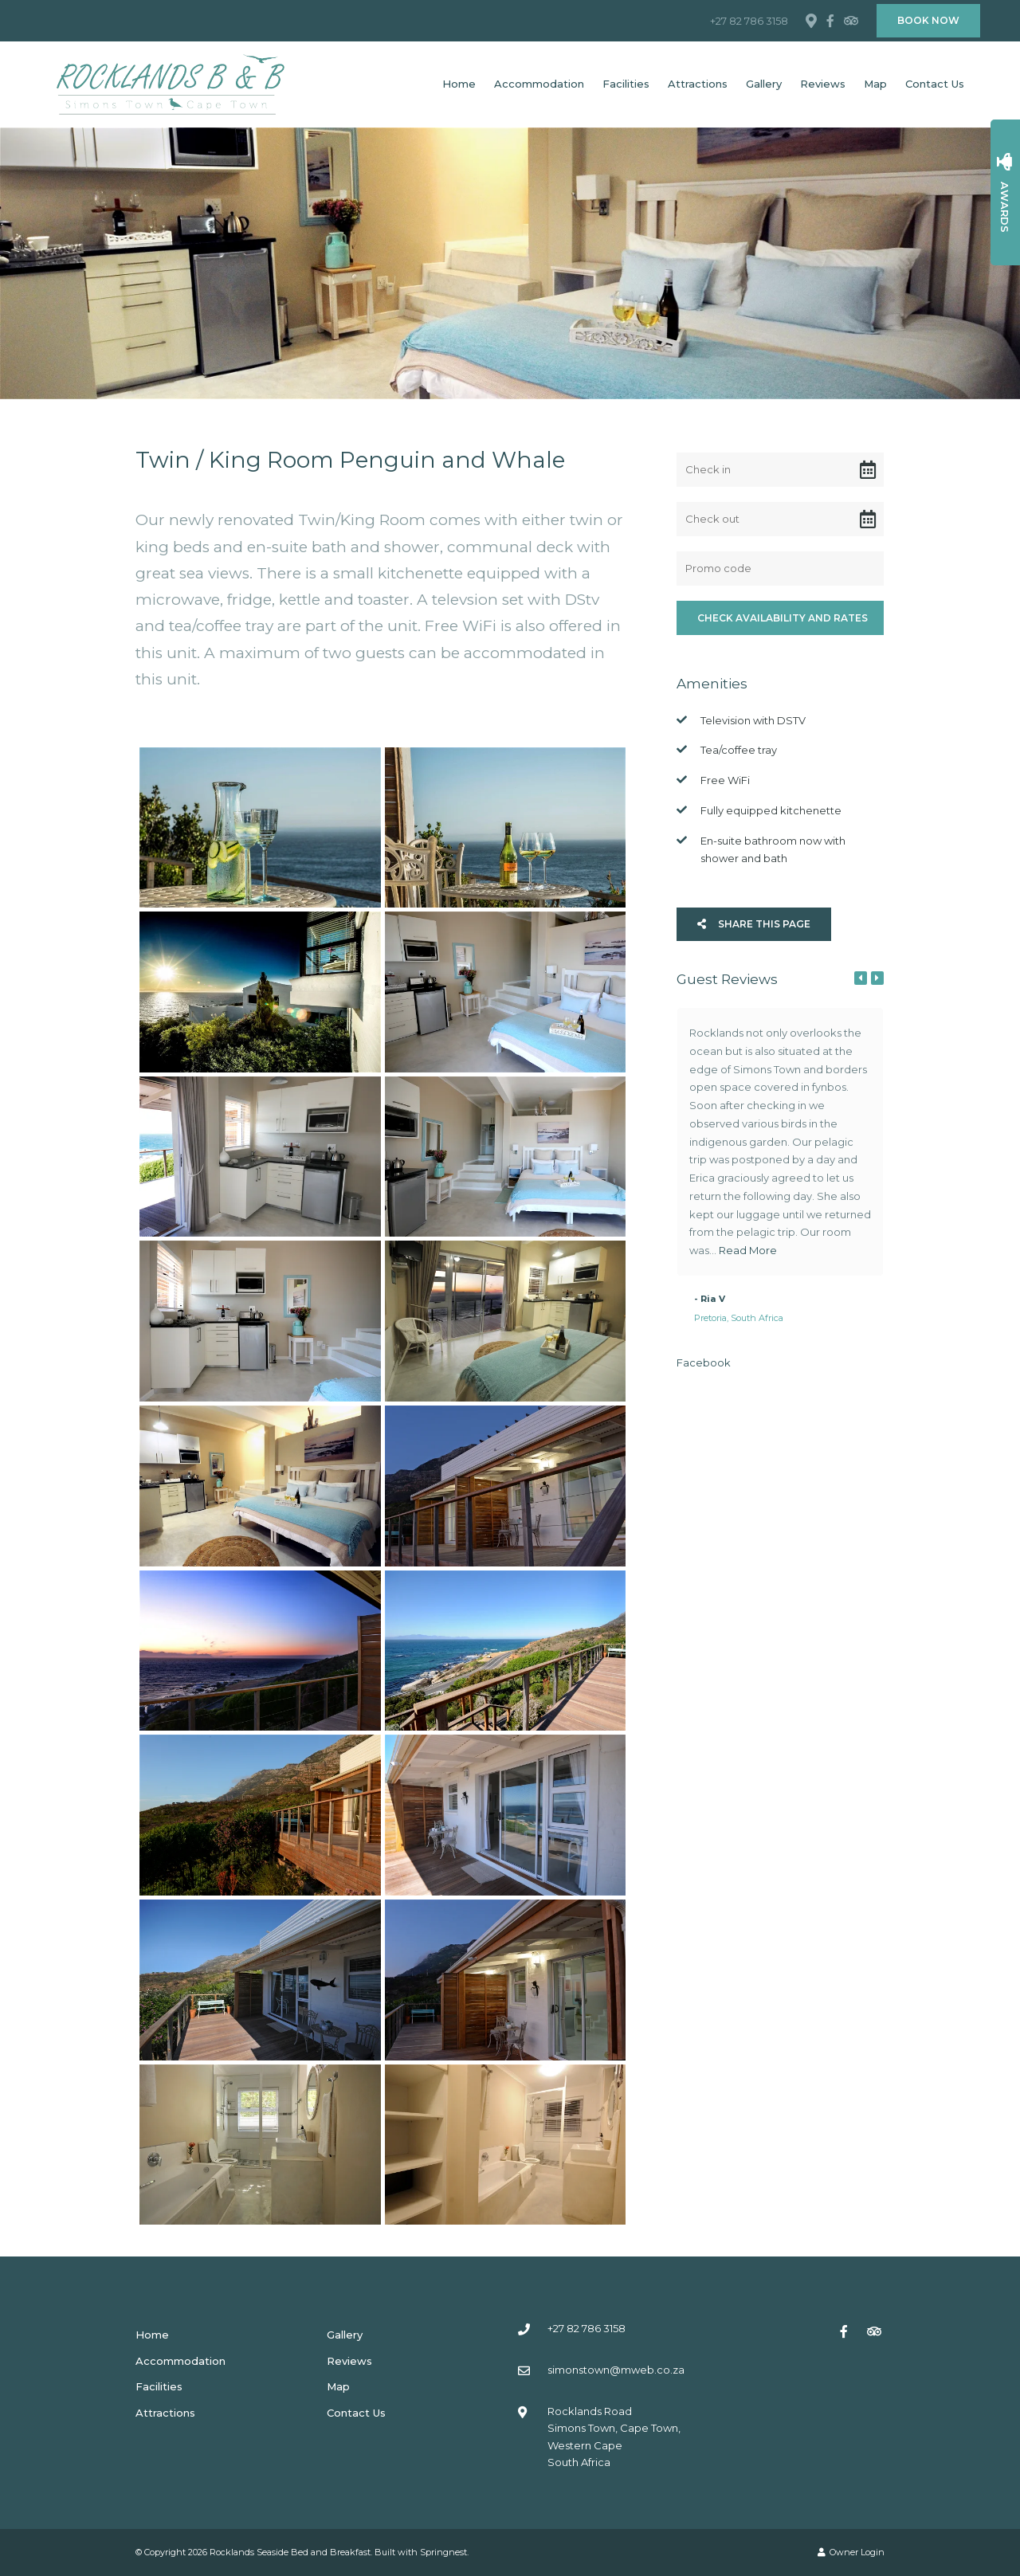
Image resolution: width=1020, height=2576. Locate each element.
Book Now (928, 20)
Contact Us (934, 83)
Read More (748, 1250)
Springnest (443, 2552)
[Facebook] (830, 20)
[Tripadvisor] (850, 20)
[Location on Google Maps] (810, 20)
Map (875, 83)
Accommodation (539, 83)
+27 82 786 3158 (749, 21)
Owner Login (851, 2552)
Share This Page (753, 924)
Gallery (764, 83)
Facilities (625, 83)
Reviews (822, 83)
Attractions (698, 83)
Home (459, 83)
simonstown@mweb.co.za (616, 2369)
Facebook (704, 1362)
